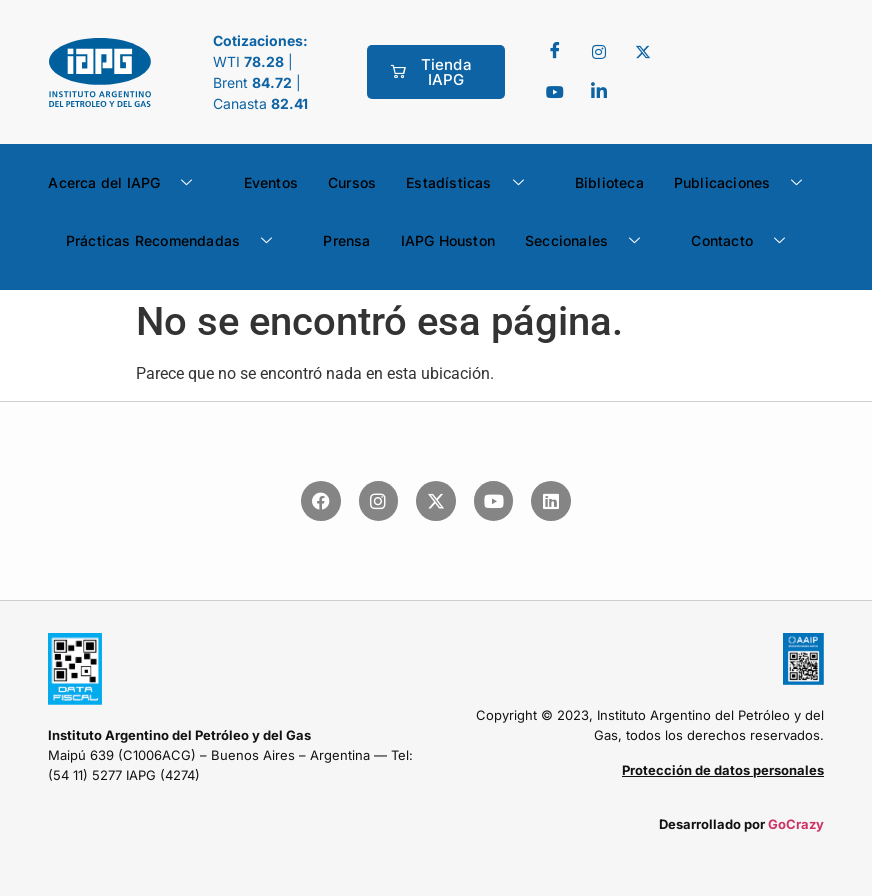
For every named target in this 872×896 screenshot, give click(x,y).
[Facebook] (555, 52)
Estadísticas (472, 183)
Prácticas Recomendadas (177, 241)
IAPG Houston (448, 240)
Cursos (352, 182)
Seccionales (590, 241)
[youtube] (555, 92)
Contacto (745, 241)
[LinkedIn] (599, 92)
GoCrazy (796, 824)
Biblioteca (609, 182)
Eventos (271, 182)
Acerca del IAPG (127, 183)
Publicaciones (746, 183)
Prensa (346, 240)
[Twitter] (599, 52)
